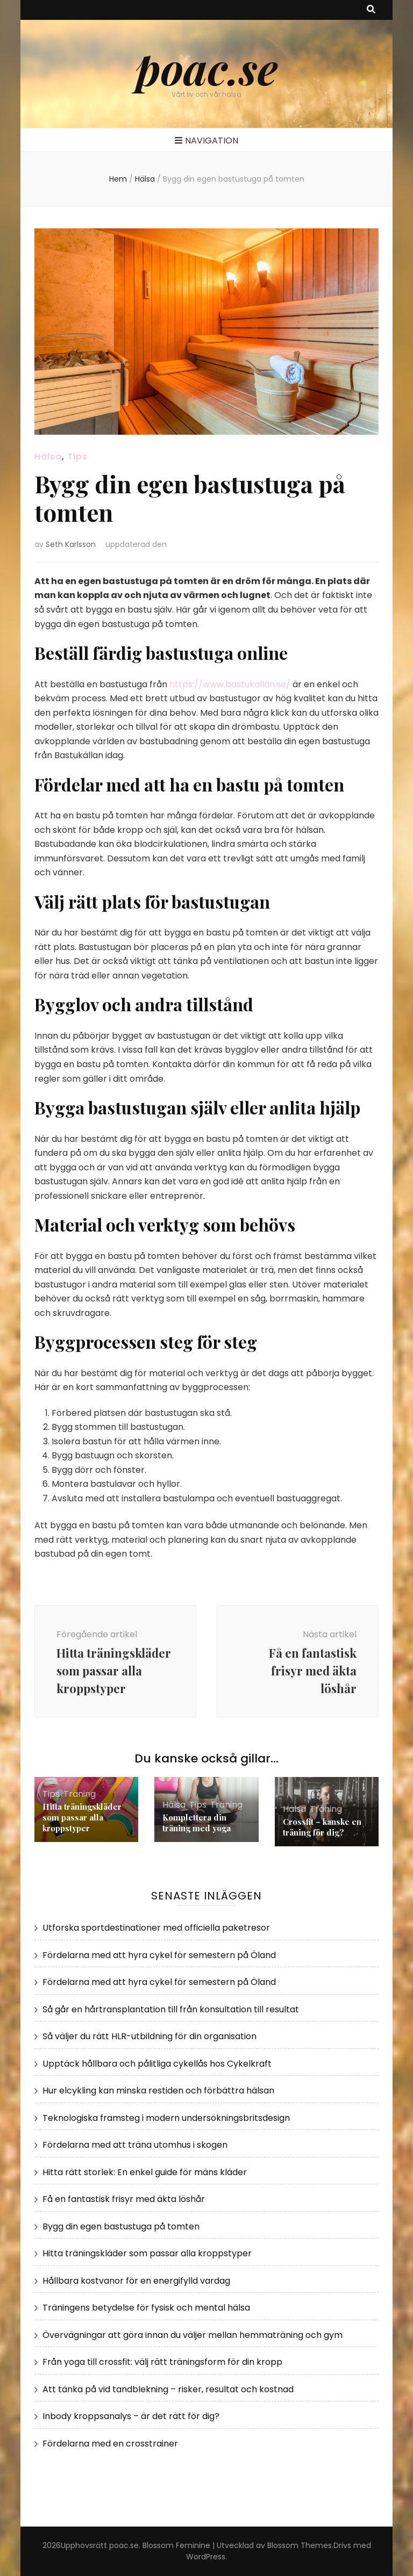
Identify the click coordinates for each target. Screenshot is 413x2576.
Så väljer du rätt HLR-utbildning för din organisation (149, 2036)
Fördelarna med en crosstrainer (110, 2443)
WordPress (205, 2556)
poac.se (207, 67)
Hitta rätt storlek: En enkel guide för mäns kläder (144, 2172)
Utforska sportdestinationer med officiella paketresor (156, 1928)
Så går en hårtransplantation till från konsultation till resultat (170, 2009)
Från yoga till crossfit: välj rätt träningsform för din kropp (162, 2362)
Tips (77, 456)
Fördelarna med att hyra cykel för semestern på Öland (159, 1955)
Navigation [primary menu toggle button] (206, 140)
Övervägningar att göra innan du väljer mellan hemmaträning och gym (192, 2335)
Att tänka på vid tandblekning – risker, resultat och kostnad (168, 2389)
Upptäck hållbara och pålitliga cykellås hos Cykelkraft (157, 2063)
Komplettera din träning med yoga (196, 1822)
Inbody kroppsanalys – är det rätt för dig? (130, 2416)
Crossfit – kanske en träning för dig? (322, 1827)
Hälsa (48, 456)
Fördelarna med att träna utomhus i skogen (134, 2145)
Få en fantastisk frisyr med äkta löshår (123, 2199)
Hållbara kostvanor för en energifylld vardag (136, 2281)
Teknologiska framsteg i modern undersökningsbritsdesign (166, 2118)
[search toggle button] (371, 10)
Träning (79, 1794)
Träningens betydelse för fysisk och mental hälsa (146, 2307)
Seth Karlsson (71, 544)
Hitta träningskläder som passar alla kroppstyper (82, 1817)
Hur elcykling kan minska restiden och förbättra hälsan (158, 2090)
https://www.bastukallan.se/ (229, 684)
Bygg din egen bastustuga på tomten (121, 2226)
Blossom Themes (299, 2545)
